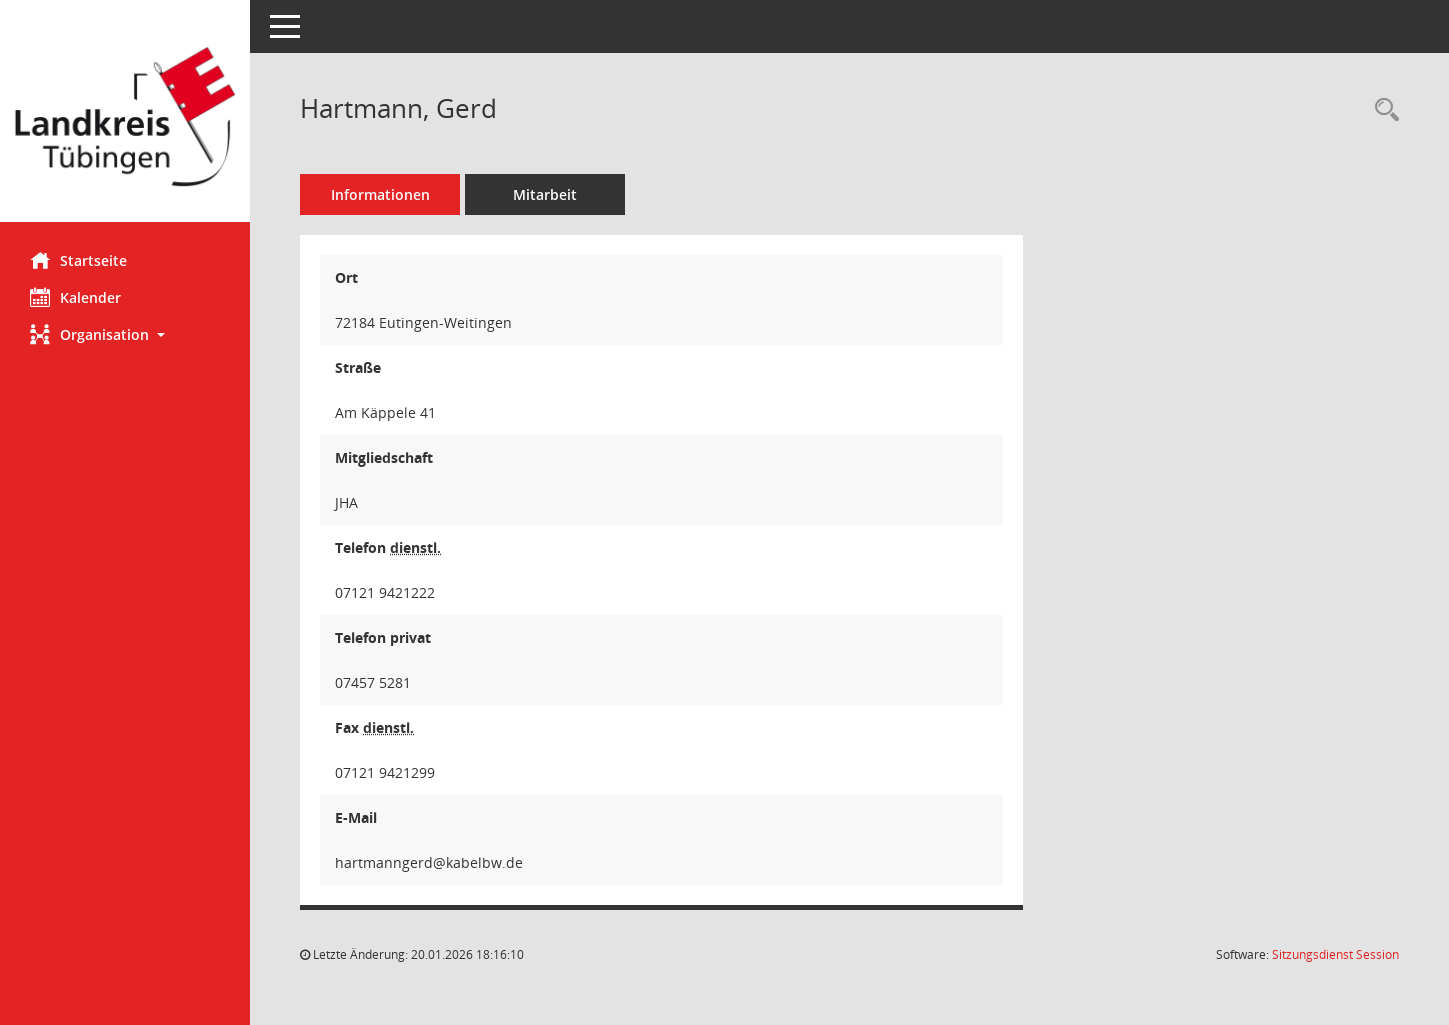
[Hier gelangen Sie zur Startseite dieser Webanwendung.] (125, 118)
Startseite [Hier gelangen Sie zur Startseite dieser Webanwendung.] (78, 260)
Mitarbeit (545, 194)
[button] (125, 334)
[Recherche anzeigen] (1382, 110)
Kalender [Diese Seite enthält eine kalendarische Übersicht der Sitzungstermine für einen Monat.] (75, 297)
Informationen (380, 194)
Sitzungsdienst (1335, 954)
